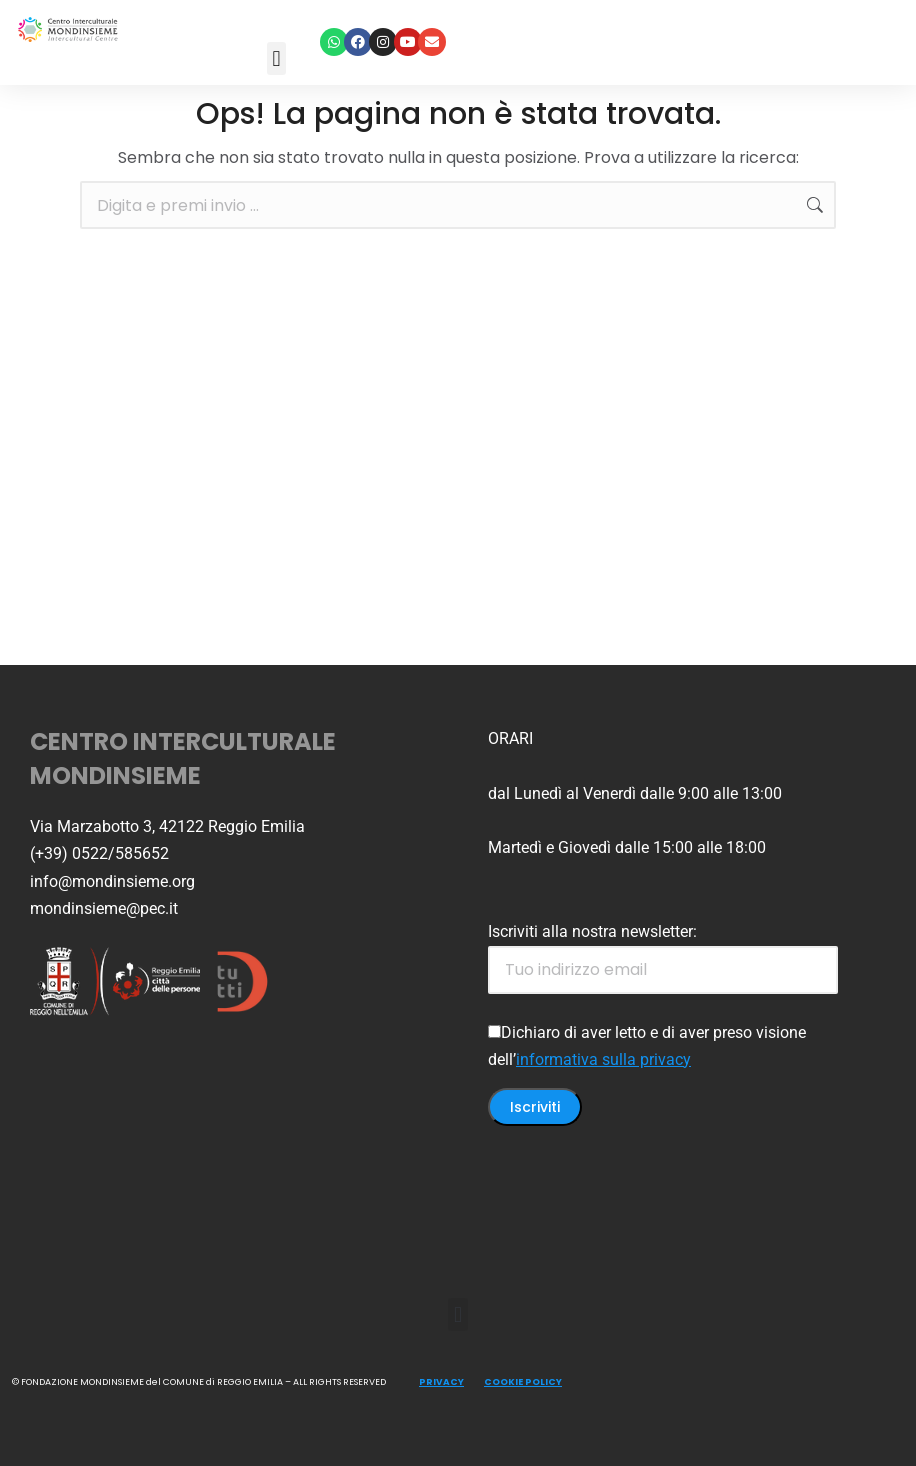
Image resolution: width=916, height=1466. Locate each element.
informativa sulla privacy (603, 1059)
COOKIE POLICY (523, 1382)
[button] (276, 58)
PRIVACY (441, 1382)
